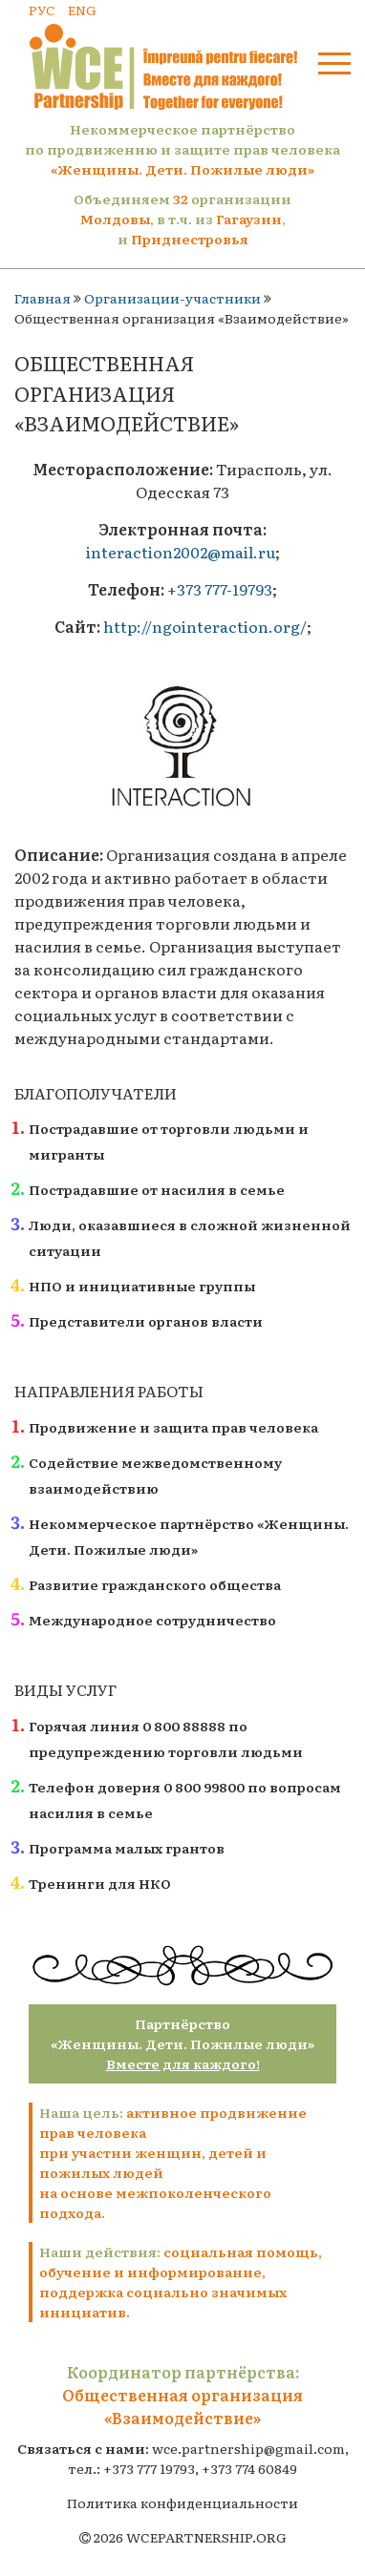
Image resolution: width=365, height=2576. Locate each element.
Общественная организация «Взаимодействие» (182, 2406)
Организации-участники (172, 297)
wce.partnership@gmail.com (248, 2448)
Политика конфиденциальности (182, 2502)
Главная (42, 297)
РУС (42, 9)
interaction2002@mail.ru (180, 551)
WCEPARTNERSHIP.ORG (206, 2536)
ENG (82, 9)
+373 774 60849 (249, 2468)
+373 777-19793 (219, 588)
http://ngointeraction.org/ (205, 626)
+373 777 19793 (149, 2468)
